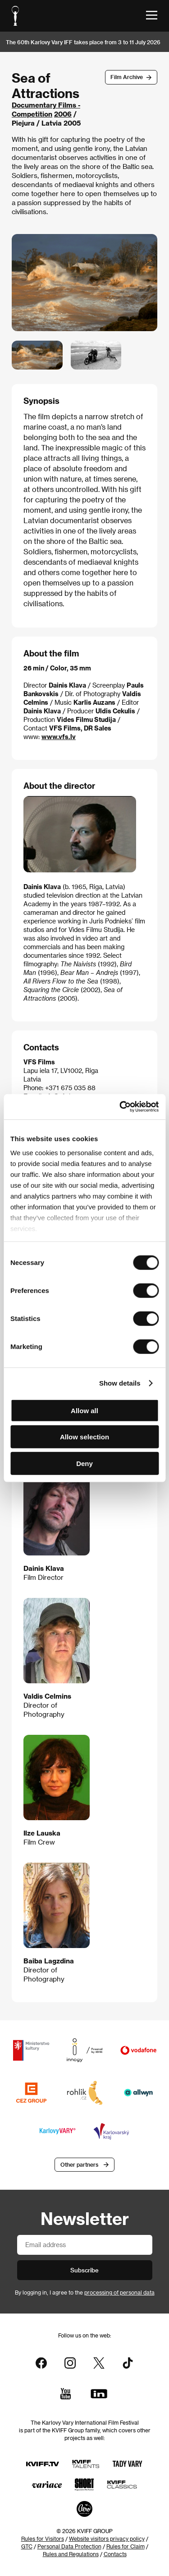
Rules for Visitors (42, 2538)
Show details (120, 1383)
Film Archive (126, 77)
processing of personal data (119, 2292)
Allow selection (84, 1437)
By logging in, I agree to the (85, 2292)
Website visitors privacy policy (107, 2538)
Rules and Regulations (71, 2554)
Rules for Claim (125, 2546)
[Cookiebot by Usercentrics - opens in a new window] (120, 1107)
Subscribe (84, 2270)
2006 (63, 114)
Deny (84, 1463)
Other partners (79, 2164)
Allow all (84, 1410)
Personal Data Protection (69, 2546)
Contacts (115, 2554)
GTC (26, 2546)
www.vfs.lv (58, 736)
